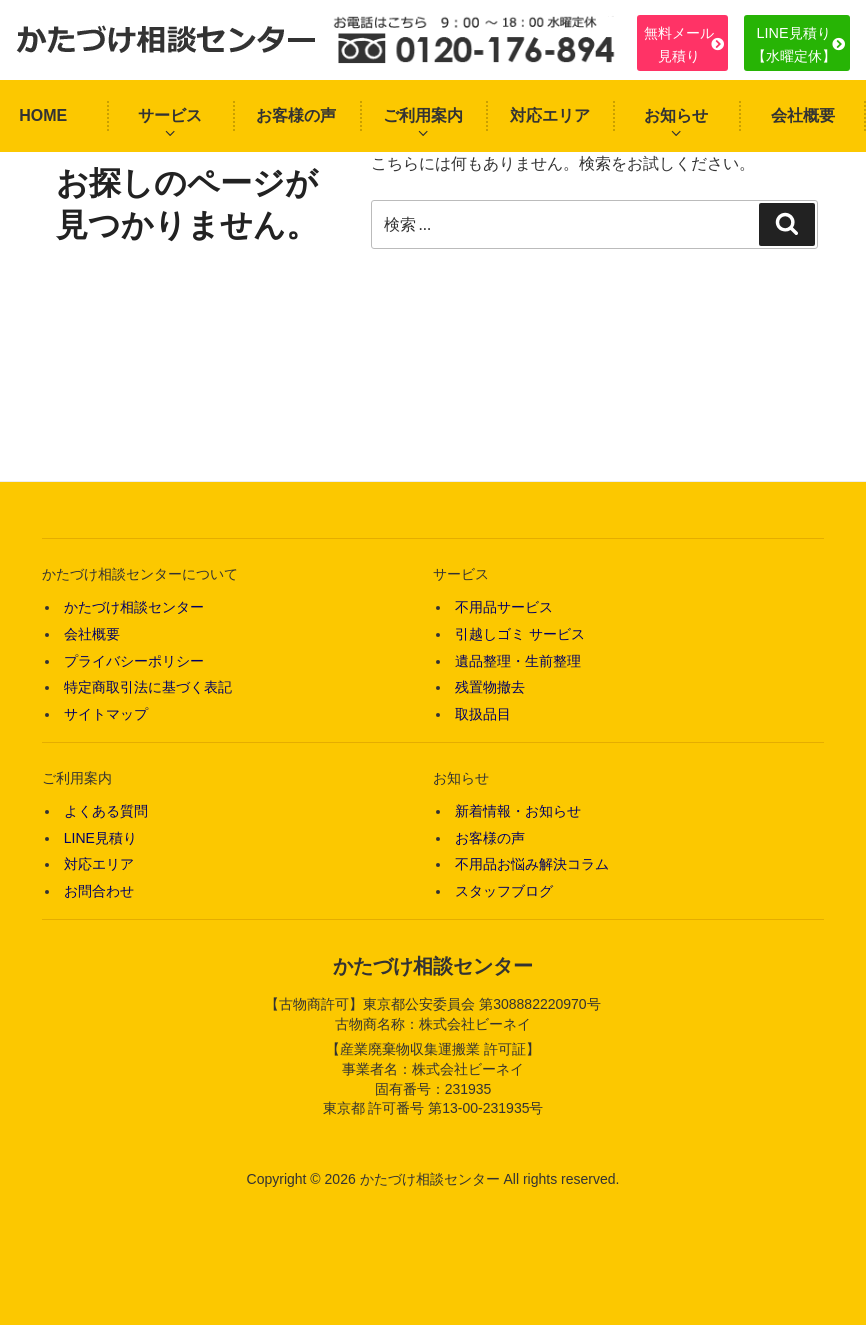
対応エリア (550, 115)
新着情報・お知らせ (518, 811)
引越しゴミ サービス (520, 634)
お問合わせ (99, 891)
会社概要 (803, 115)
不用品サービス (504, 607)
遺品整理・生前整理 (518, 661)
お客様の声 (296, 115)
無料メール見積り (679, 44)
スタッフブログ (504, 891)
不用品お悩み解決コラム (532, 864)
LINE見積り (100, 838)
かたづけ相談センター (134, 607)
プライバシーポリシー (134, 661)
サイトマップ (106, 714)
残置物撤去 (490, 687)
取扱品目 (483, 714)
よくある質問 (106, 811)
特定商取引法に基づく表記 (148, 687)
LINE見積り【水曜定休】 (794, 44)
